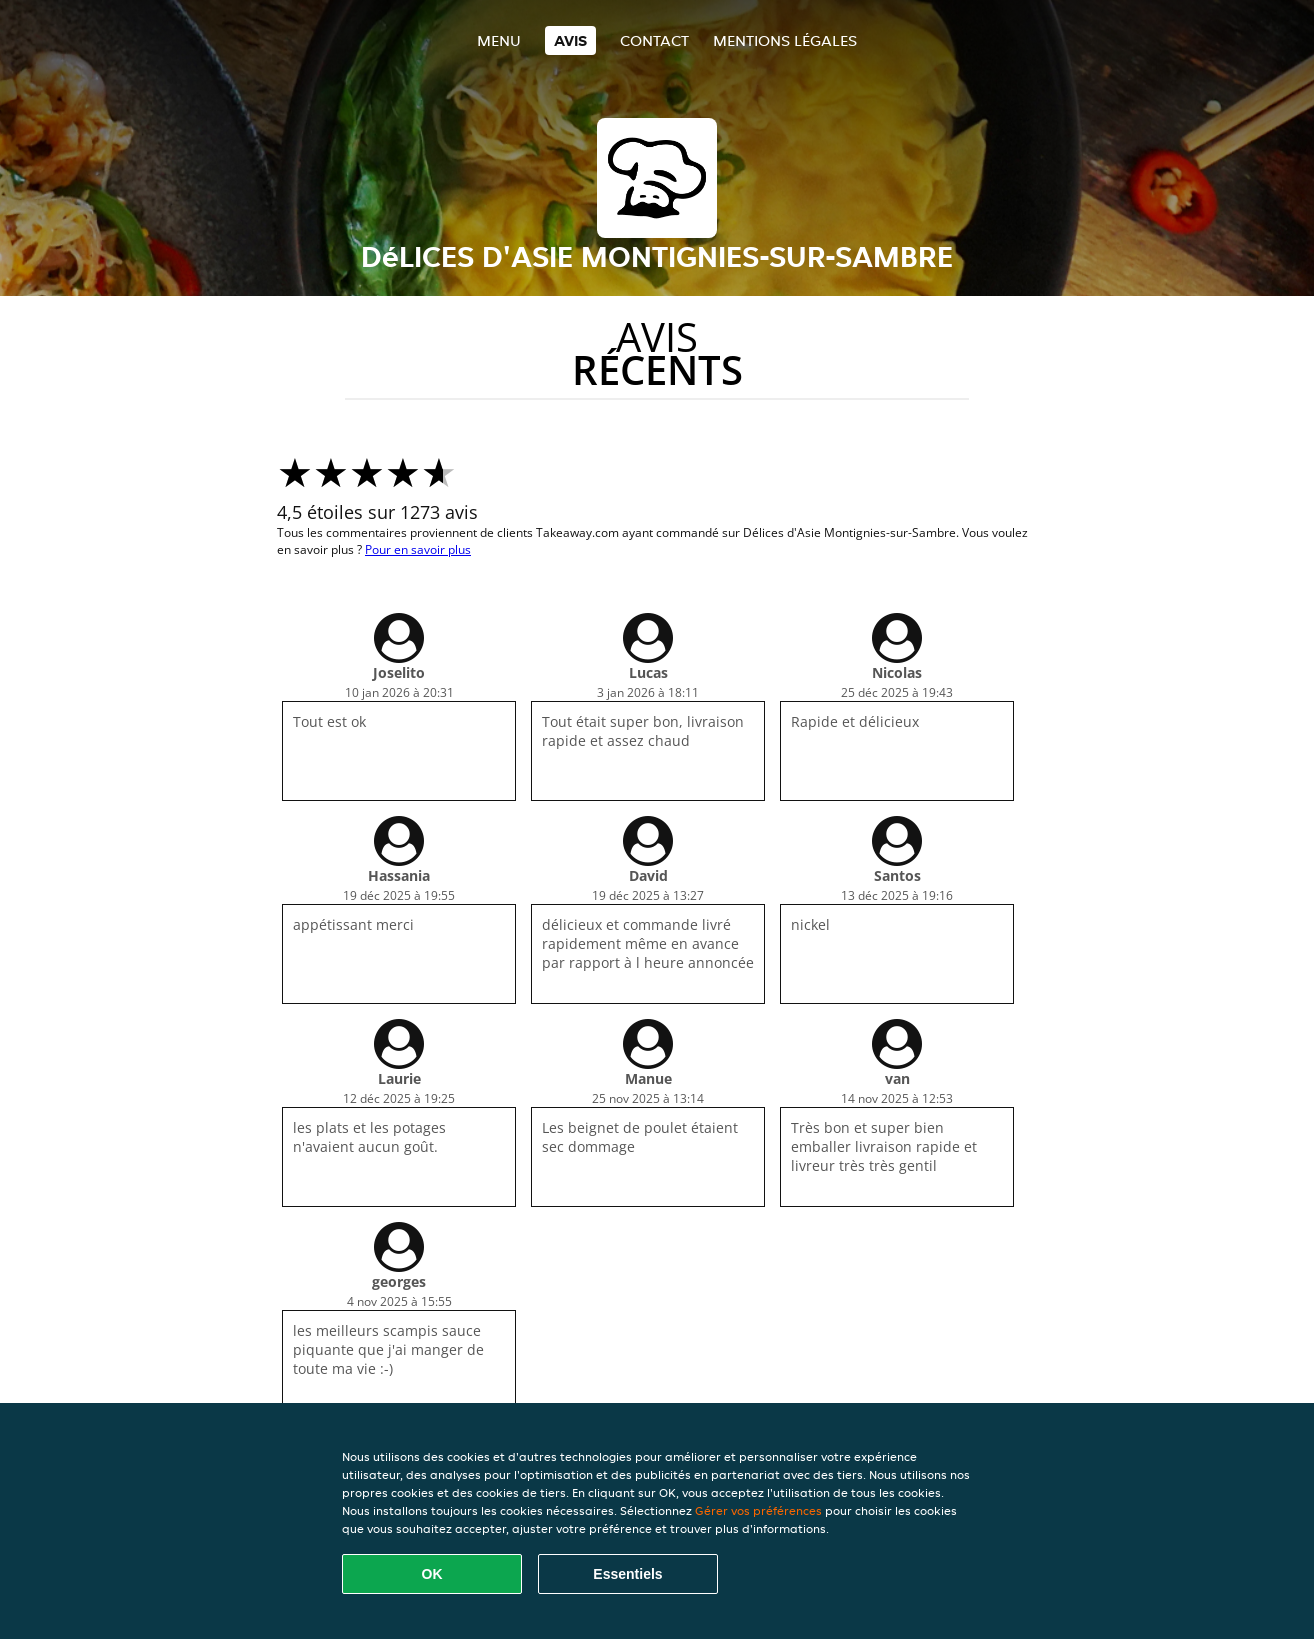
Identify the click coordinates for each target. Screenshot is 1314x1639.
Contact (654, 40)
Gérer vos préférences (758, 1510)
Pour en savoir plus (418, 549)
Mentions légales (785, 40)
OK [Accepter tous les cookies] (432, 1574)
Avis (570, 40)
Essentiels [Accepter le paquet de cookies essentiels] (627, 1574)
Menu (499, 40)
